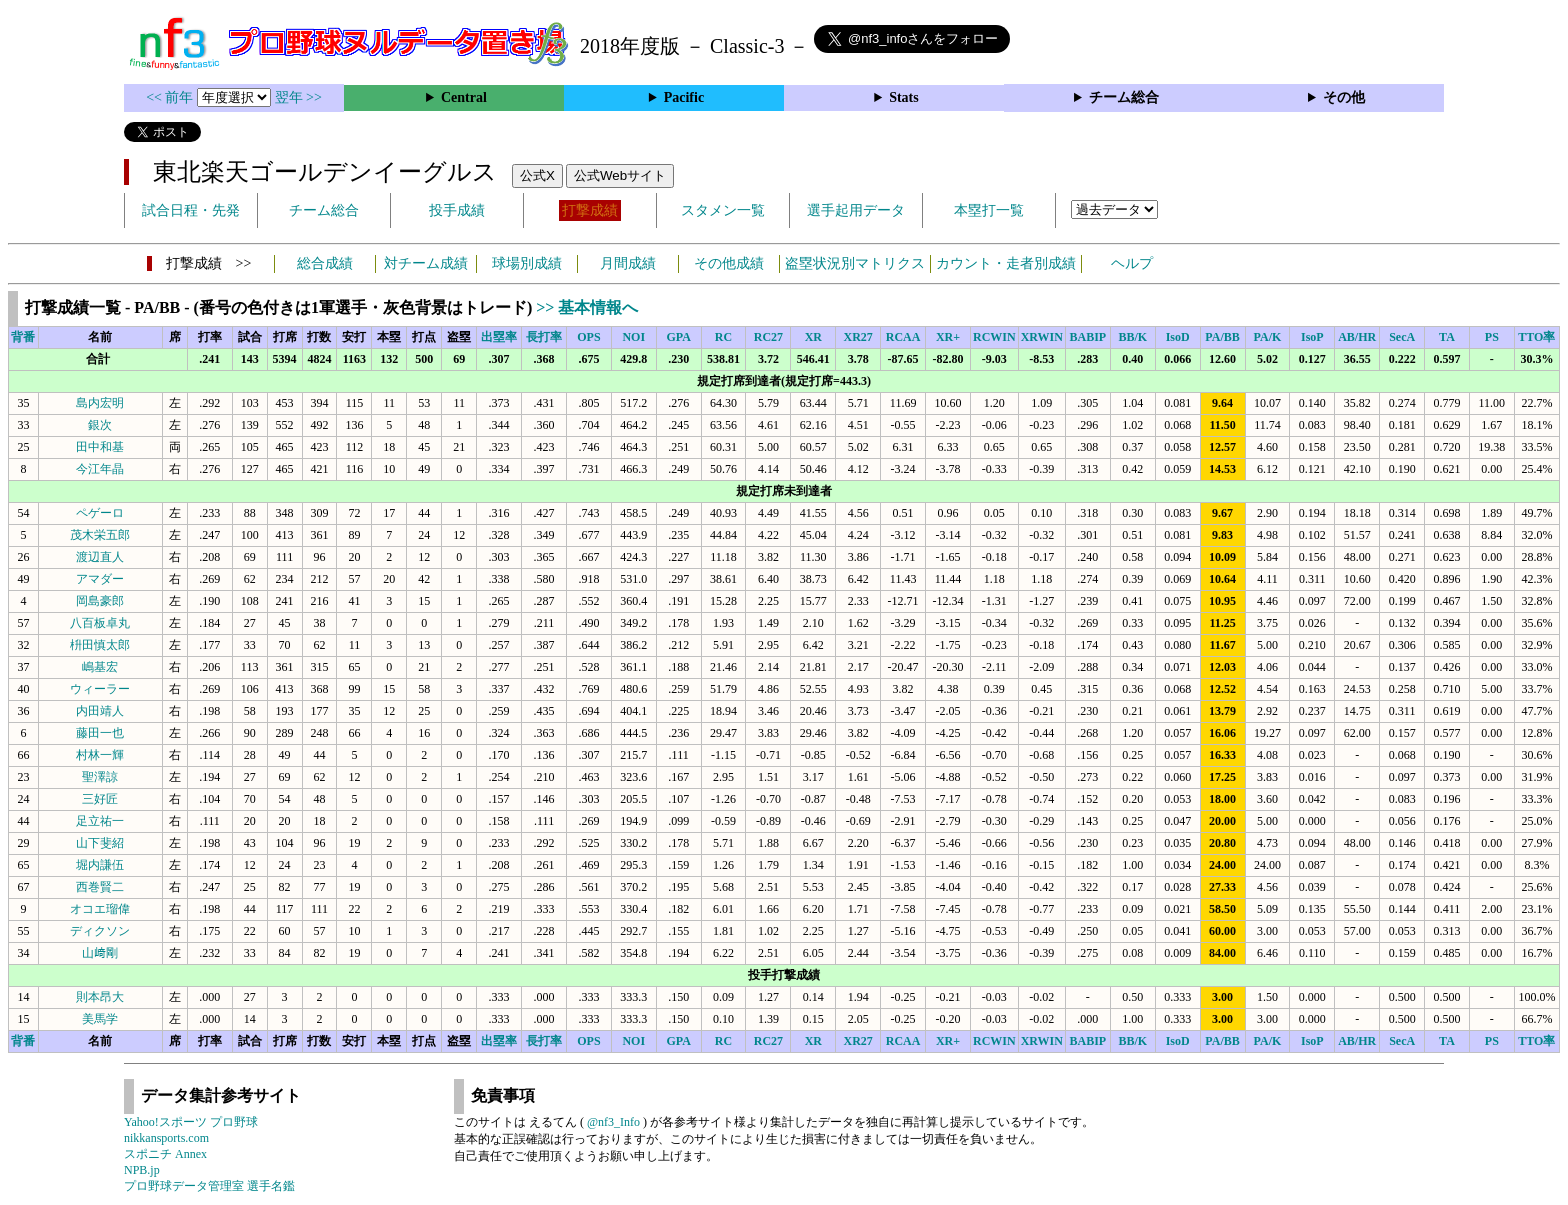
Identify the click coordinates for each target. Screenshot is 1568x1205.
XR (813, 337)
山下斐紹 (100, 843)
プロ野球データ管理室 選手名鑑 (209, 1186)
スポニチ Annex (165, 1154)
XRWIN (1042, 337)
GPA (678, 337)
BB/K (1132, 337)
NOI (633, 337)
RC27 (768, 337)
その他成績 (729, 263)
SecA (1402, 337)
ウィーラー (100, 689)
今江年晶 (100, 469)
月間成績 (628, 263)
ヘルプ (1132, 263)
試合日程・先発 (191, 210)
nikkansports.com (166, 1138)
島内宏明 (100, 403)
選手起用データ (856, 210)
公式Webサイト (620, 175)
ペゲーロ (100, 513)
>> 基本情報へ (587, 307)
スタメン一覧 (723, 210)
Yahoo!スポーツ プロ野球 (191, 1122)
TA (1447, 337)
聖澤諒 (100, 777)
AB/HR (1357, 337)
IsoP (1312, 337)
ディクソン (100, 931)
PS (1492, 337)
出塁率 (499, 337)
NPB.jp (142, 1170)
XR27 (858, 337)
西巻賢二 (100, 887)
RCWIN (994, 337)
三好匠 (100, 799)
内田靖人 (100, 711)
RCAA (903, 337)
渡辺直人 (100, 557)
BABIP (1088, 337)
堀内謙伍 (100, 865)
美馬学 (100, 1019)
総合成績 (325, 263)
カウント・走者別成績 (1006, 263)
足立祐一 (100, 821)
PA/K (1268, 337)
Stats (904, 97)
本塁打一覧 (989, 210)
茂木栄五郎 (100, 535)
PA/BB (1222, 337)
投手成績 (457, 210)
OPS (588, 337)
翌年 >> (298, 97)
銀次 (100, 425)
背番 (23, 337)
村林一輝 (100, 755)
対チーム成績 (426, 263)
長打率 (544, 337)
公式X (537, 175)
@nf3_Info (613, 1122)
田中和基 (100, 447)
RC (723, 337)
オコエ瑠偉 (100, 909)
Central (464, 97)
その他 (1344, 97)
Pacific (684, 97)
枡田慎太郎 (100, 645)
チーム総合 (1124, 97)
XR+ (948, 337)
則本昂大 (100, 997)
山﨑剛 (100, 953)
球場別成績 (527, 263)
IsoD (1178, 337)
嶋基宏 (100, 667)
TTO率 (1536, 337)
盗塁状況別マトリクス (855, 263)
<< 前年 (171, 97)
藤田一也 (100, 733)
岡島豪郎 (100, 601)
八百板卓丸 (100, 623)
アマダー (100, 579)
